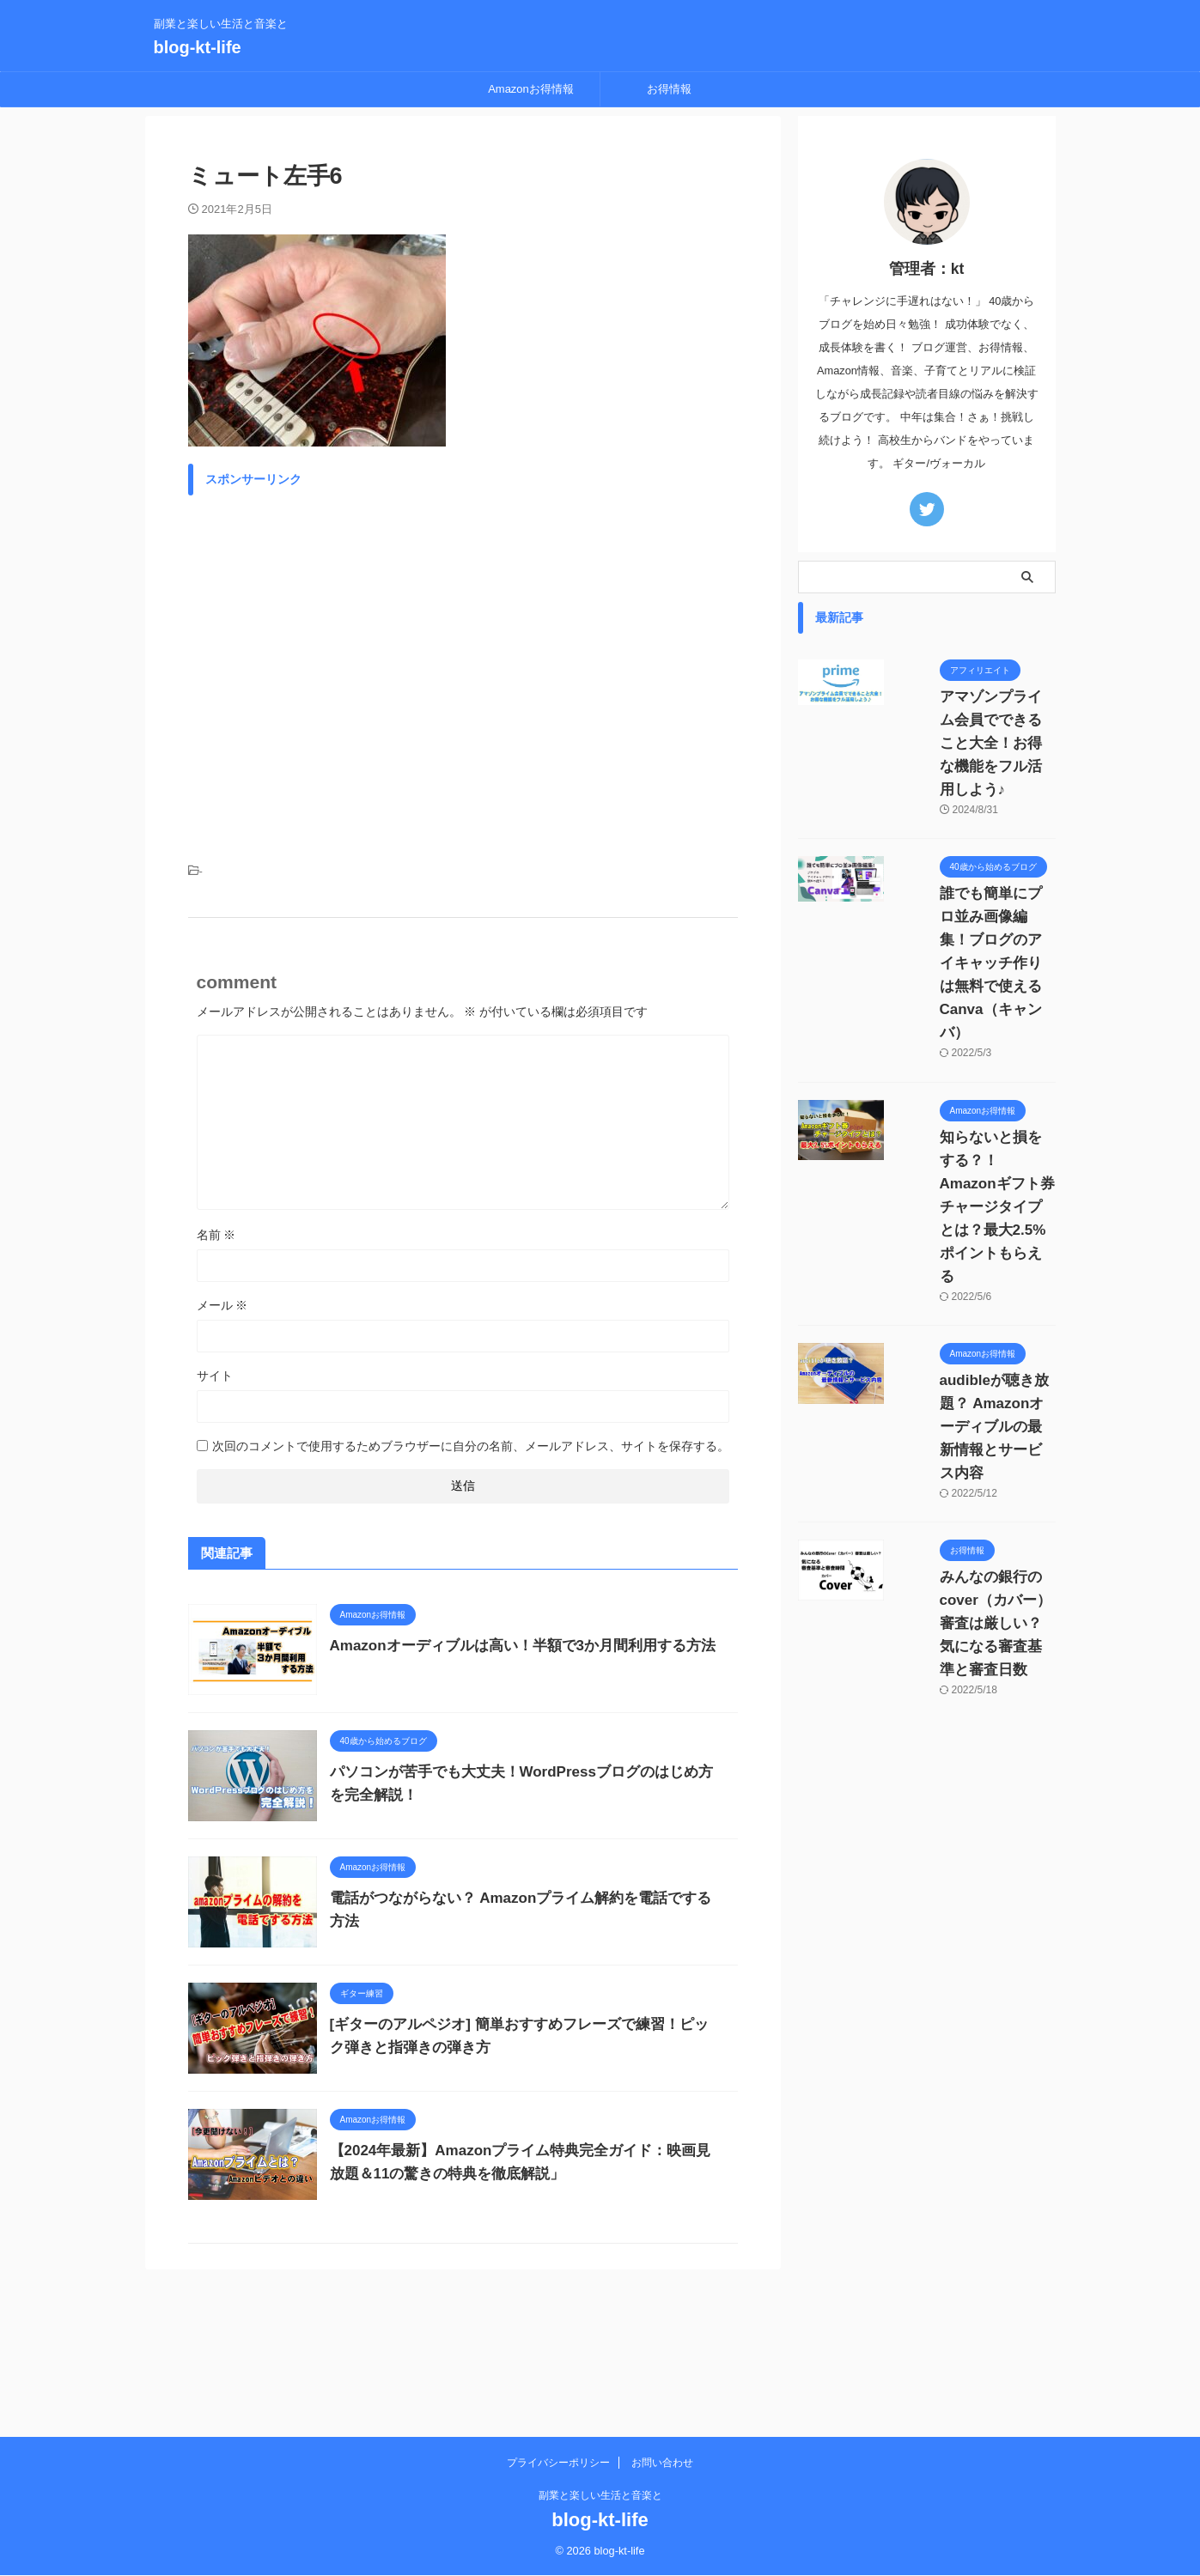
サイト (215, 1375)
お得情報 (669, 88)
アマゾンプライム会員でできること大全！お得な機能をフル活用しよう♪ (975, 720)
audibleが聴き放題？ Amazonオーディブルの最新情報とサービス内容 (974, 1218)
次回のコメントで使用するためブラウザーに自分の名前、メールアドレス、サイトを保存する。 (470, 1446)
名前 (216, 1235)
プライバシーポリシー (558, 2464)
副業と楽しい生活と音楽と (600, 2497)
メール (222, 1305)
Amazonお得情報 (531, 88)
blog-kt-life (197, 47)
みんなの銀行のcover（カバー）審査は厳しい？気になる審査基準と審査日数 (975, 1369)
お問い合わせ (662, 2464)
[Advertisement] (463, 669)
